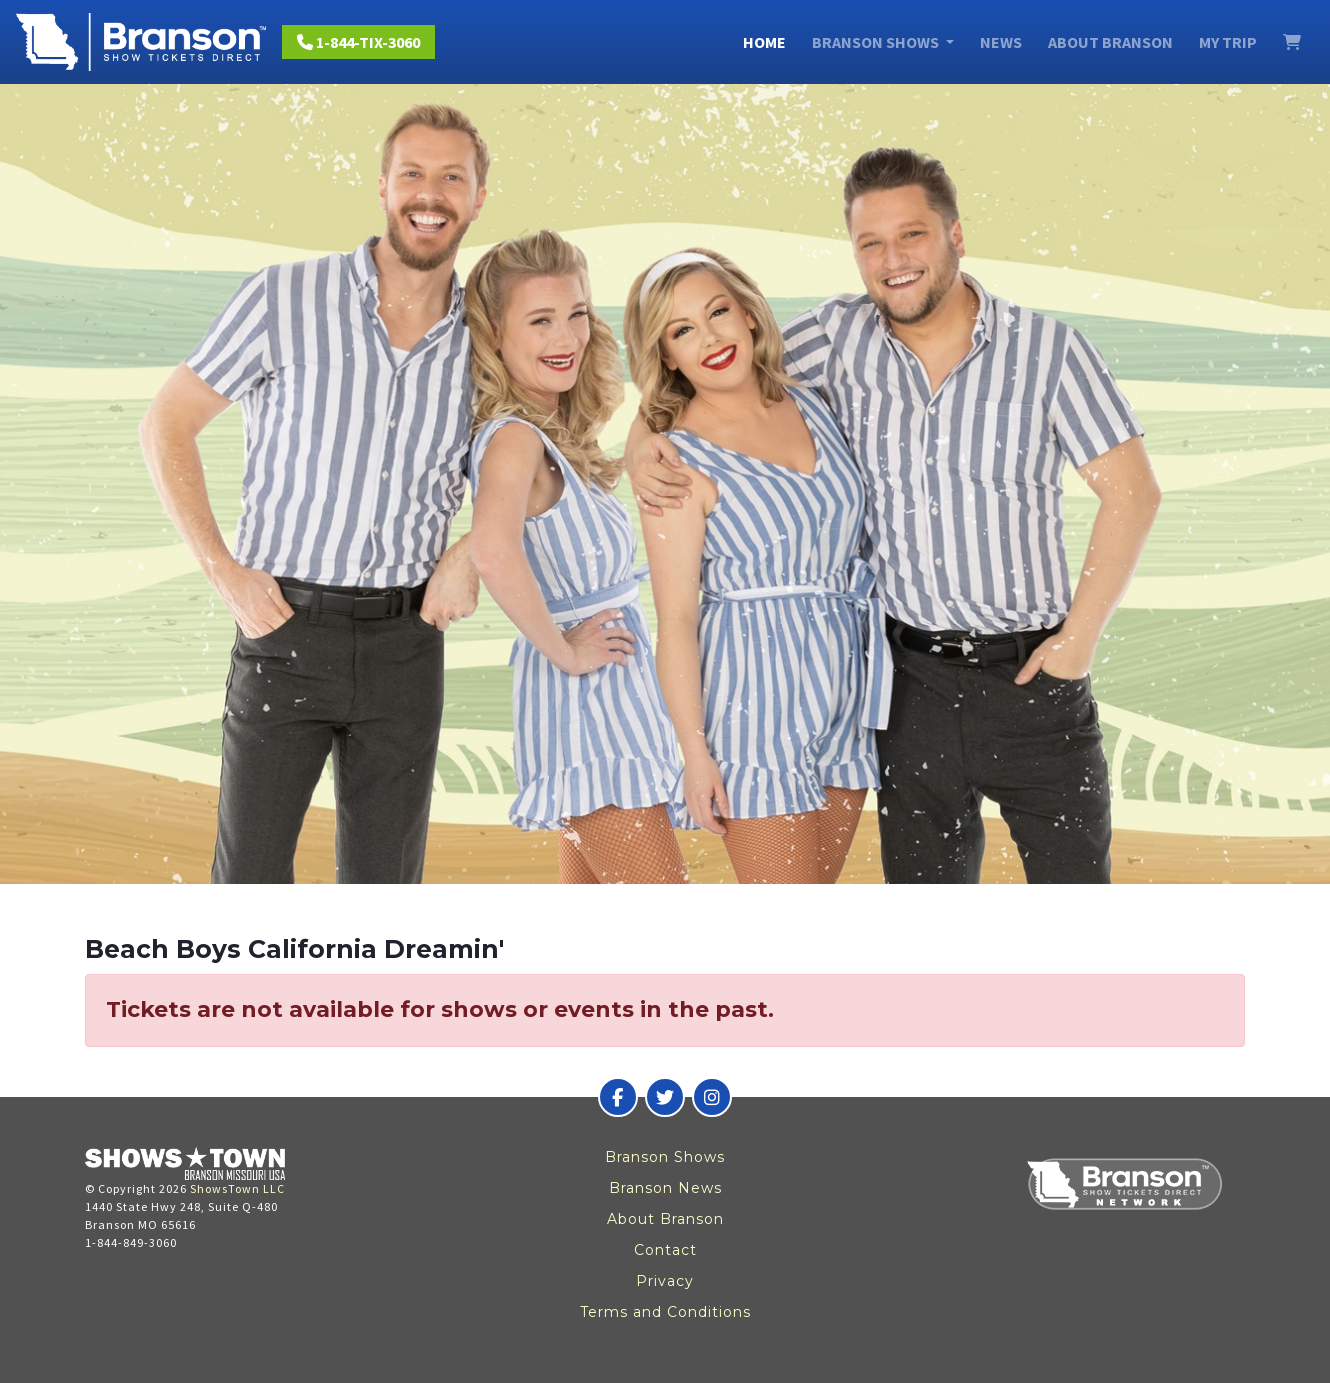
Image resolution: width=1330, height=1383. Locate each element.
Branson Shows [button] (877, 42)
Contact (665, 1250)
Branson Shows (665, 1157)
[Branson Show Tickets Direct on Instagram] (712, 1097)
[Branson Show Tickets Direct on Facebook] (618, 1097)
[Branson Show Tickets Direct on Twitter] (665, 1097)
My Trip (1228, 42)
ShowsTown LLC (237, 1188)
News (1001, 42)
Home (764, 42)
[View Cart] (1292, 42)
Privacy (665, 1281)
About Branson (1110, 42)
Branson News (665, 1188)
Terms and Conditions (665, 1312)
